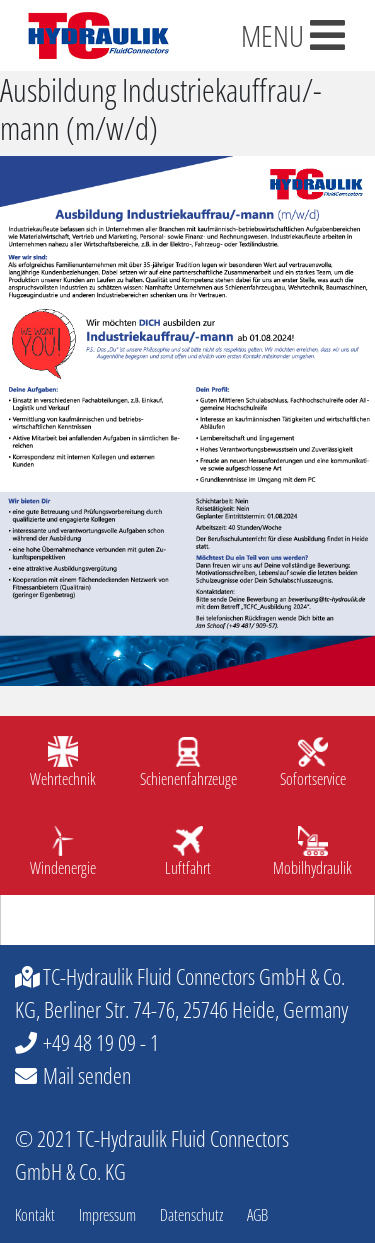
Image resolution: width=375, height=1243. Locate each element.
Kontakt (35, 1215)
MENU (293, 35)
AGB (257, 1215)
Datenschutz (191, 1215)
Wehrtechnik (63, 779)
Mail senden (87, 1075)
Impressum (107, 1215)
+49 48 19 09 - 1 (101, 1042)
